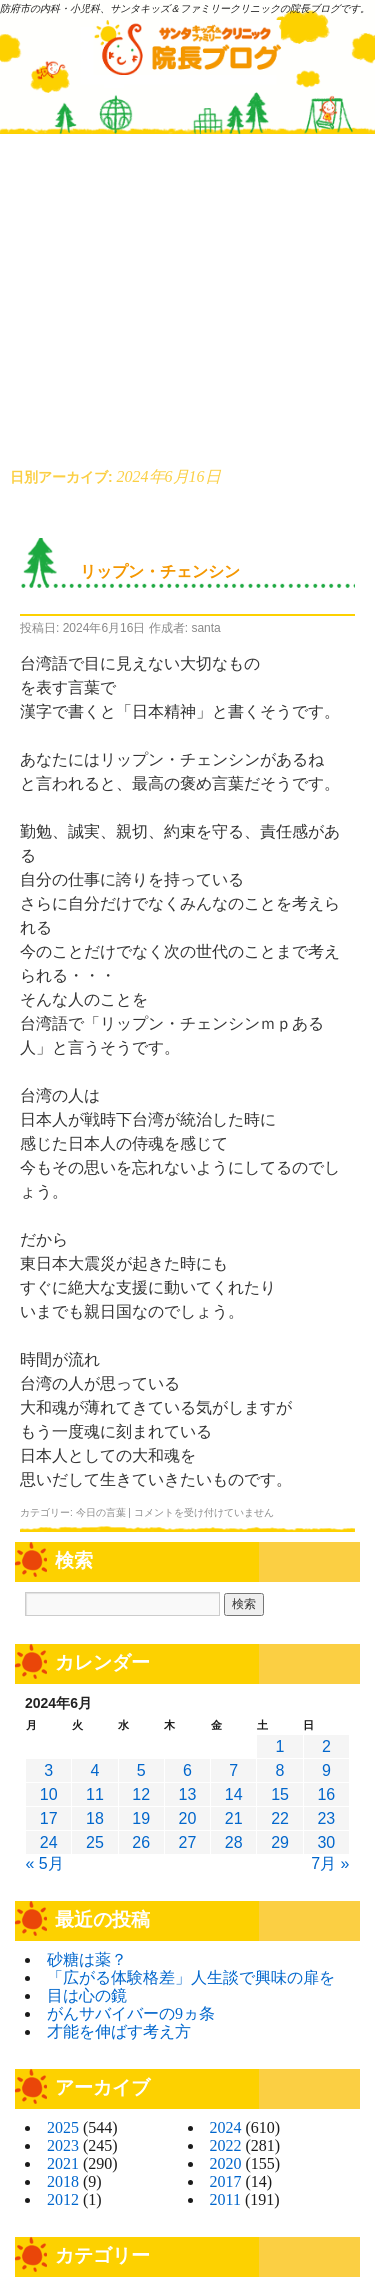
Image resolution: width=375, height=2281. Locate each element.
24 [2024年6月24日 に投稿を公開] (49, 1842)
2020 (226, 2163)
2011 (225, 2199)
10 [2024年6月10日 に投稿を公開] (49, 1794)
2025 (63, 2127)
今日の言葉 (101, 1512)
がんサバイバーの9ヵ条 (131, 2013)
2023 (63, 2145)
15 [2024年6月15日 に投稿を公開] (280, 1794)
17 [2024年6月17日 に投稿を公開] (49, 1818)
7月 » (330, 1863)
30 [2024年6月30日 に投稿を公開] (326, 1842)
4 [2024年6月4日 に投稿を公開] (94, 1770)
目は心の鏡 (87, 1995)
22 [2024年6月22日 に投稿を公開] (280, 1818)
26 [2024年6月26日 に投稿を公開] (141, 1842)
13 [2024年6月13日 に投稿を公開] (188, 1794)
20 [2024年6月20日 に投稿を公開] (188, 1818)
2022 (226, 2145)
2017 (226, 2181)
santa (205, 628)
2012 (63, 2199)
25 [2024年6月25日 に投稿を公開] (95, 1842)
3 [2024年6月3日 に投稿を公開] (48, 1770)
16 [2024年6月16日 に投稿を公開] (326, 1794)
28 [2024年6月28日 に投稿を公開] (234, 1842)
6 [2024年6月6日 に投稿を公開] (187, 1770)
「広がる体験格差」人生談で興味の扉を (191, 1977)
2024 (226, 2127)
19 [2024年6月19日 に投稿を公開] (141, 1818)
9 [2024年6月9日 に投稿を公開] (326, 1770)
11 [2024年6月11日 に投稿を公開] (95, 1794)
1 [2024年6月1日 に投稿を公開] (280, 1746)
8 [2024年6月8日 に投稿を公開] (280, 1770)
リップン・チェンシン (160, 571)
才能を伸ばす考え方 (119, 2031)
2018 (63, 2181)
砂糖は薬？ (87, 1959)
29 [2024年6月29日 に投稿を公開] (280, 1842)
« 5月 (45, 1863)
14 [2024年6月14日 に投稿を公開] (234, 1794)
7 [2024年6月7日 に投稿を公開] (233, 1770)
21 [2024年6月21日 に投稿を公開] (234, 1818)
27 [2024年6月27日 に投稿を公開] (188, 1842)
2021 (63, 2163)
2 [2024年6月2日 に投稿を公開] (326, 1746)
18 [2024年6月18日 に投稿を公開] (95, 1818)
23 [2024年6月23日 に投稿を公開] (326, 1818)
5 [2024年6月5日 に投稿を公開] (141, 1770)
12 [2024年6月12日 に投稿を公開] (141, 1794)
